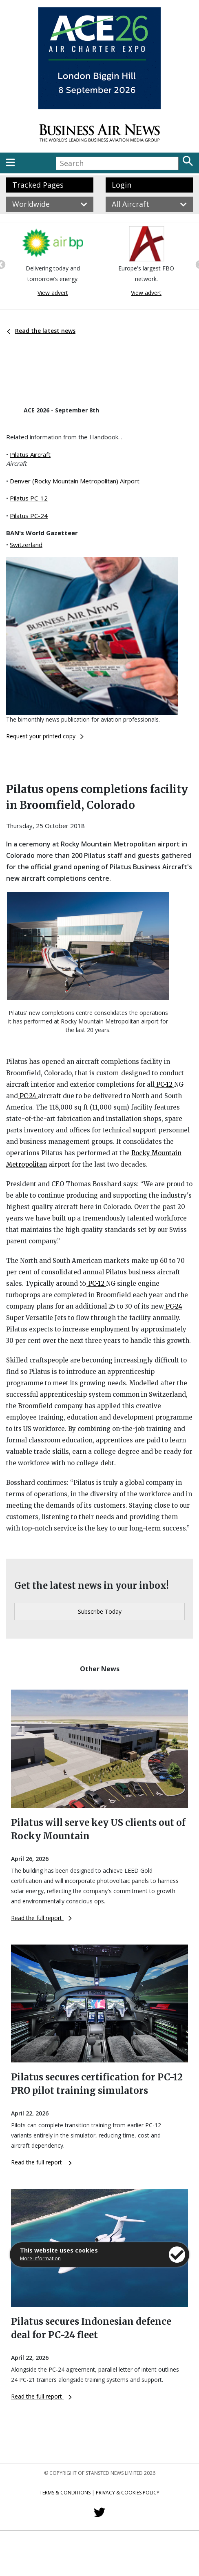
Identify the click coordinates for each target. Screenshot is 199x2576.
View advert (53, 293)
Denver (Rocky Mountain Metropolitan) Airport (74, 481)
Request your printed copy (45, 736)
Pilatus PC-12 (29, 498)
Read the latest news (41, 330)
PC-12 (164, 1084)
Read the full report (41, 1918)
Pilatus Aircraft (30, 454)
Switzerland (26, 544)
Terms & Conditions (65, 2492)
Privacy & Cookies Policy (127, 2492)
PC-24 (28, 1096)
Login (121, 185)
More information (40, 2258)
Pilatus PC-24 (29, 516)
